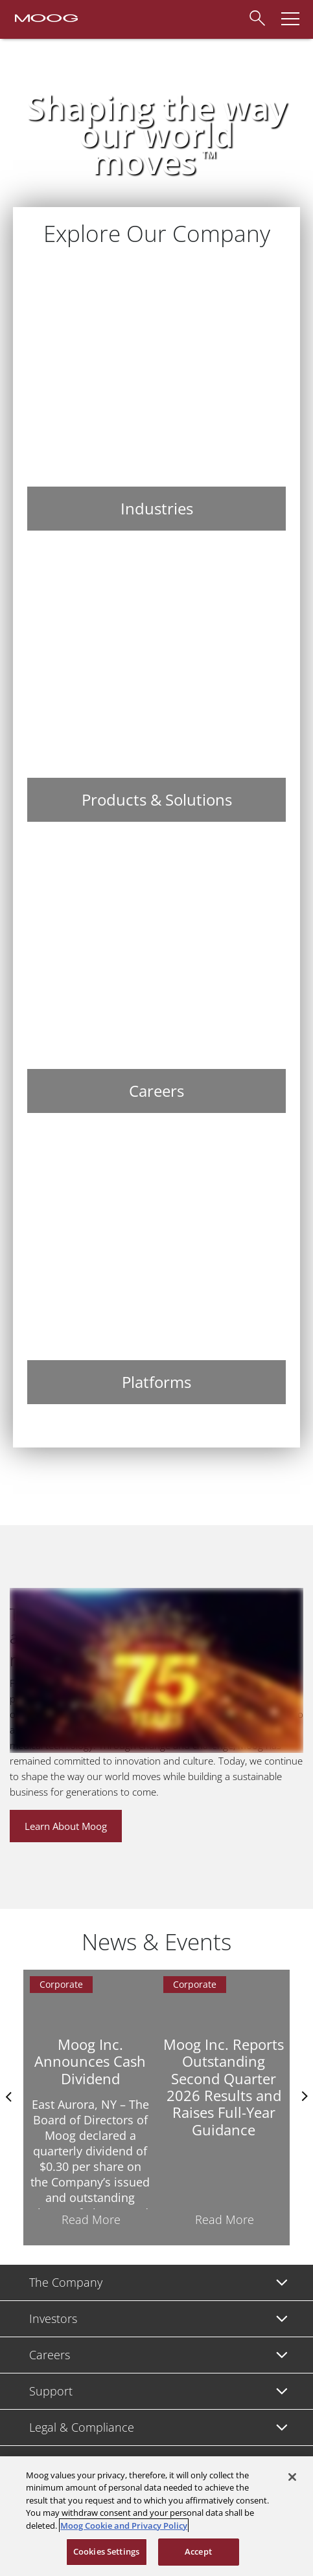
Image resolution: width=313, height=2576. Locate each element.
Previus (9, 2096)
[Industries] (156, 393)
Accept (198, 2551)
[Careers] (156, 975)
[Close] (292, 2477)
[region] (156, 2516)
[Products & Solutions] (156, 684)
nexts (303, 2096)
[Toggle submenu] (282, 2282)
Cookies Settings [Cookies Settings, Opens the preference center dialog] (106, 2551)
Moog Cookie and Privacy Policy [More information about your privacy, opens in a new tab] (123, 2525)
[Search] (256, 16)
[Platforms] (156, 1266)
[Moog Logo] (45, 17)
